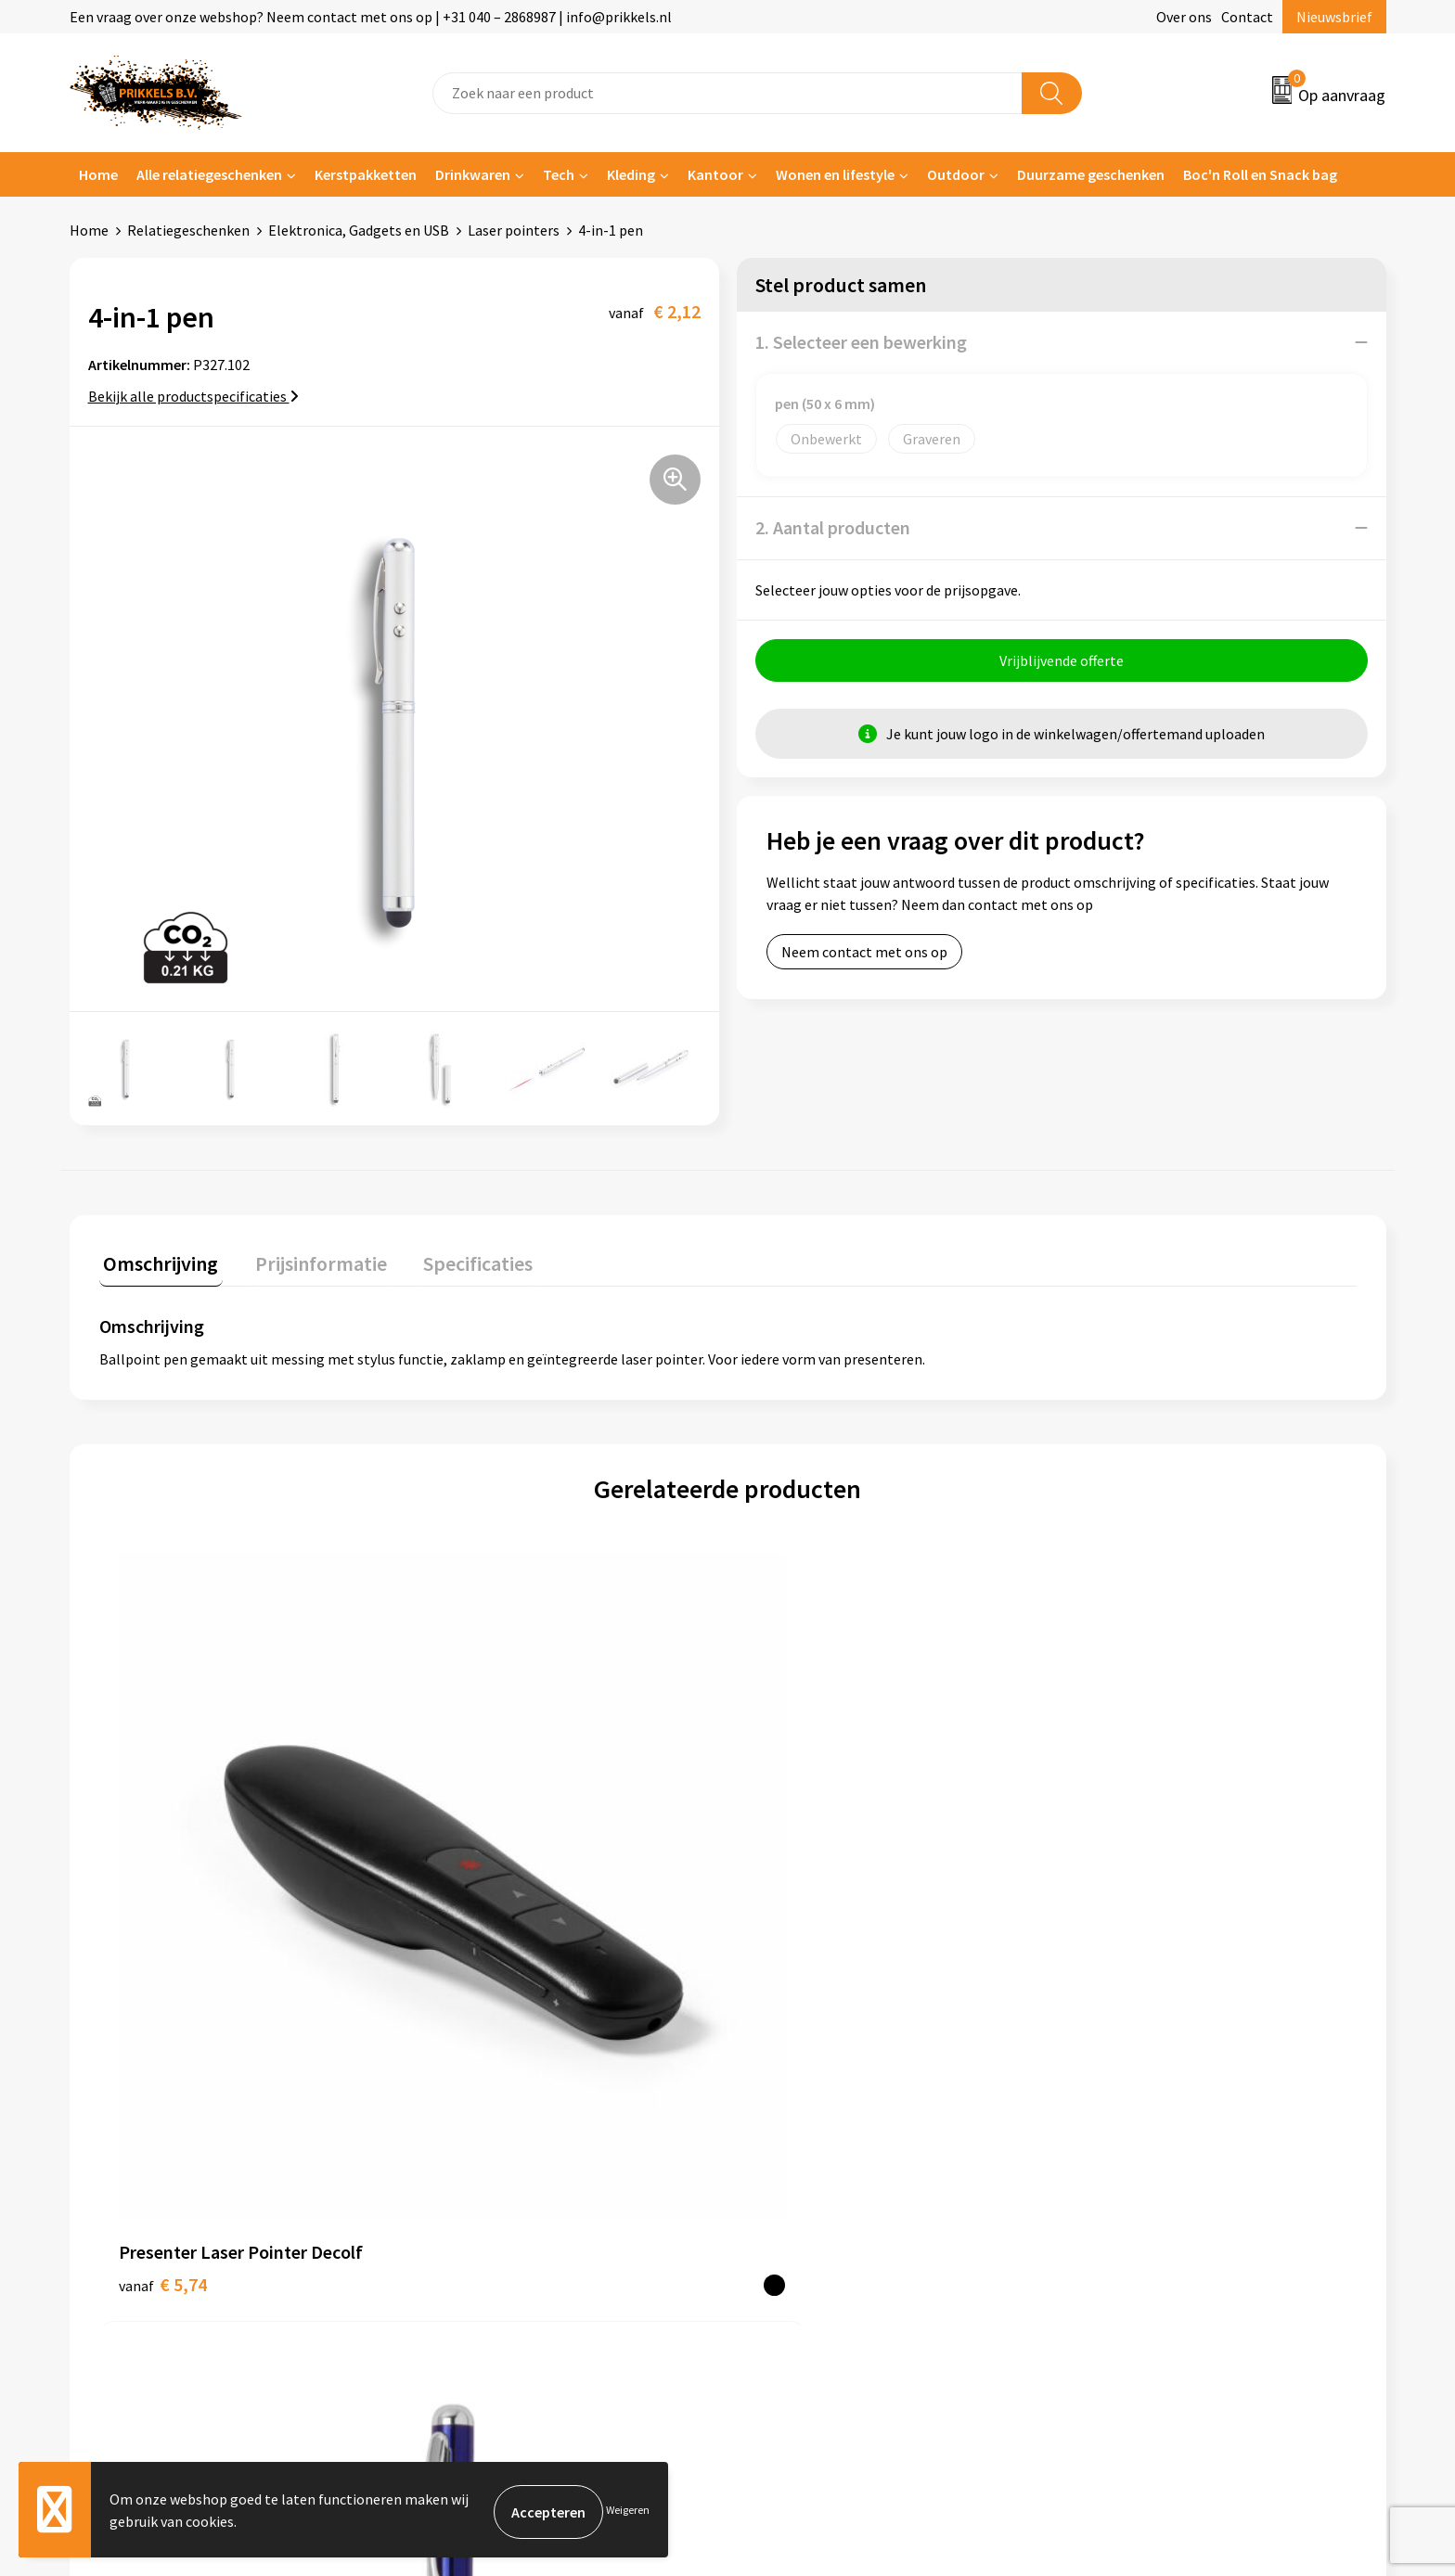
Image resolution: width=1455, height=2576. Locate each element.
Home (98, 174)
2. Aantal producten (832, 527)
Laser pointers (514, 230)
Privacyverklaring (1132, 2145)
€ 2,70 (1106, 1888)
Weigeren (628, 2511)
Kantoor (715, 174)
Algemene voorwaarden (1152, 2089)
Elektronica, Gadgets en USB (358, 230)
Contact (1247, 16)
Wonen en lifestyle (835, 174)
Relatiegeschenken (188, 230)
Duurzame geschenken (1091, 174)
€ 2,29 (476, 1888)
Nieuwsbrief (1334, 16)
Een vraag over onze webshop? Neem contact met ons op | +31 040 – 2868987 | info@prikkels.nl (371, 16)
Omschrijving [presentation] (156, 1259)
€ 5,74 (163, 1888)
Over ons (1184, 16)
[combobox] (727, 93)
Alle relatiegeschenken (209, 174)
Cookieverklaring (1131, 2117)
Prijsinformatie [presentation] (308, 1259)
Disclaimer (1111, 2173)
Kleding (631, 174)
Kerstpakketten (366, 174)
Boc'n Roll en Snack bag (1260, 174)
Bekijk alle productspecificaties (193, 396)
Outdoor (956, 174)
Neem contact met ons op (864, 956)
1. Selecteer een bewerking (861, 341)
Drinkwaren (472, 174)
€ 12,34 (795, 1888)
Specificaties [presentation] (456, 1259)
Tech (558, 174)
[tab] (156, 1263)
